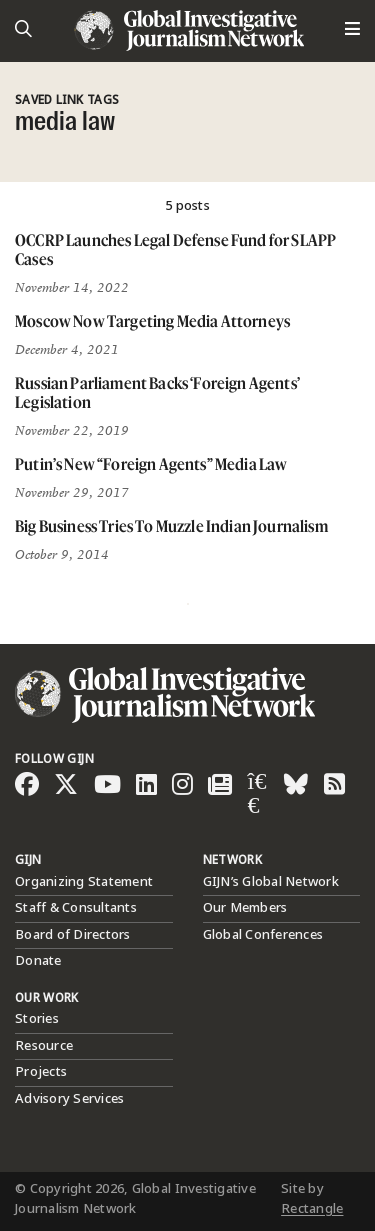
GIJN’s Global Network (271, 882)
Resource (44, 1046)
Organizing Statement (84, 882)
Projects (41, 1072)
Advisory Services (69, 1099)
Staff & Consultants (76, 908)
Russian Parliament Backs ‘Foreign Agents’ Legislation (157, 392)
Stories (37, 1019)
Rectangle (312, 1209)
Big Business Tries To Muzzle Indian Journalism (171, 526)
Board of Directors (73, 935)
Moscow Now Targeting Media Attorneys (152, 321)
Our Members (245, 908)
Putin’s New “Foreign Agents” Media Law (151, 464)
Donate (38, 961)
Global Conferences (263, 935)
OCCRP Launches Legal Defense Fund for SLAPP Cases (175, 249)
